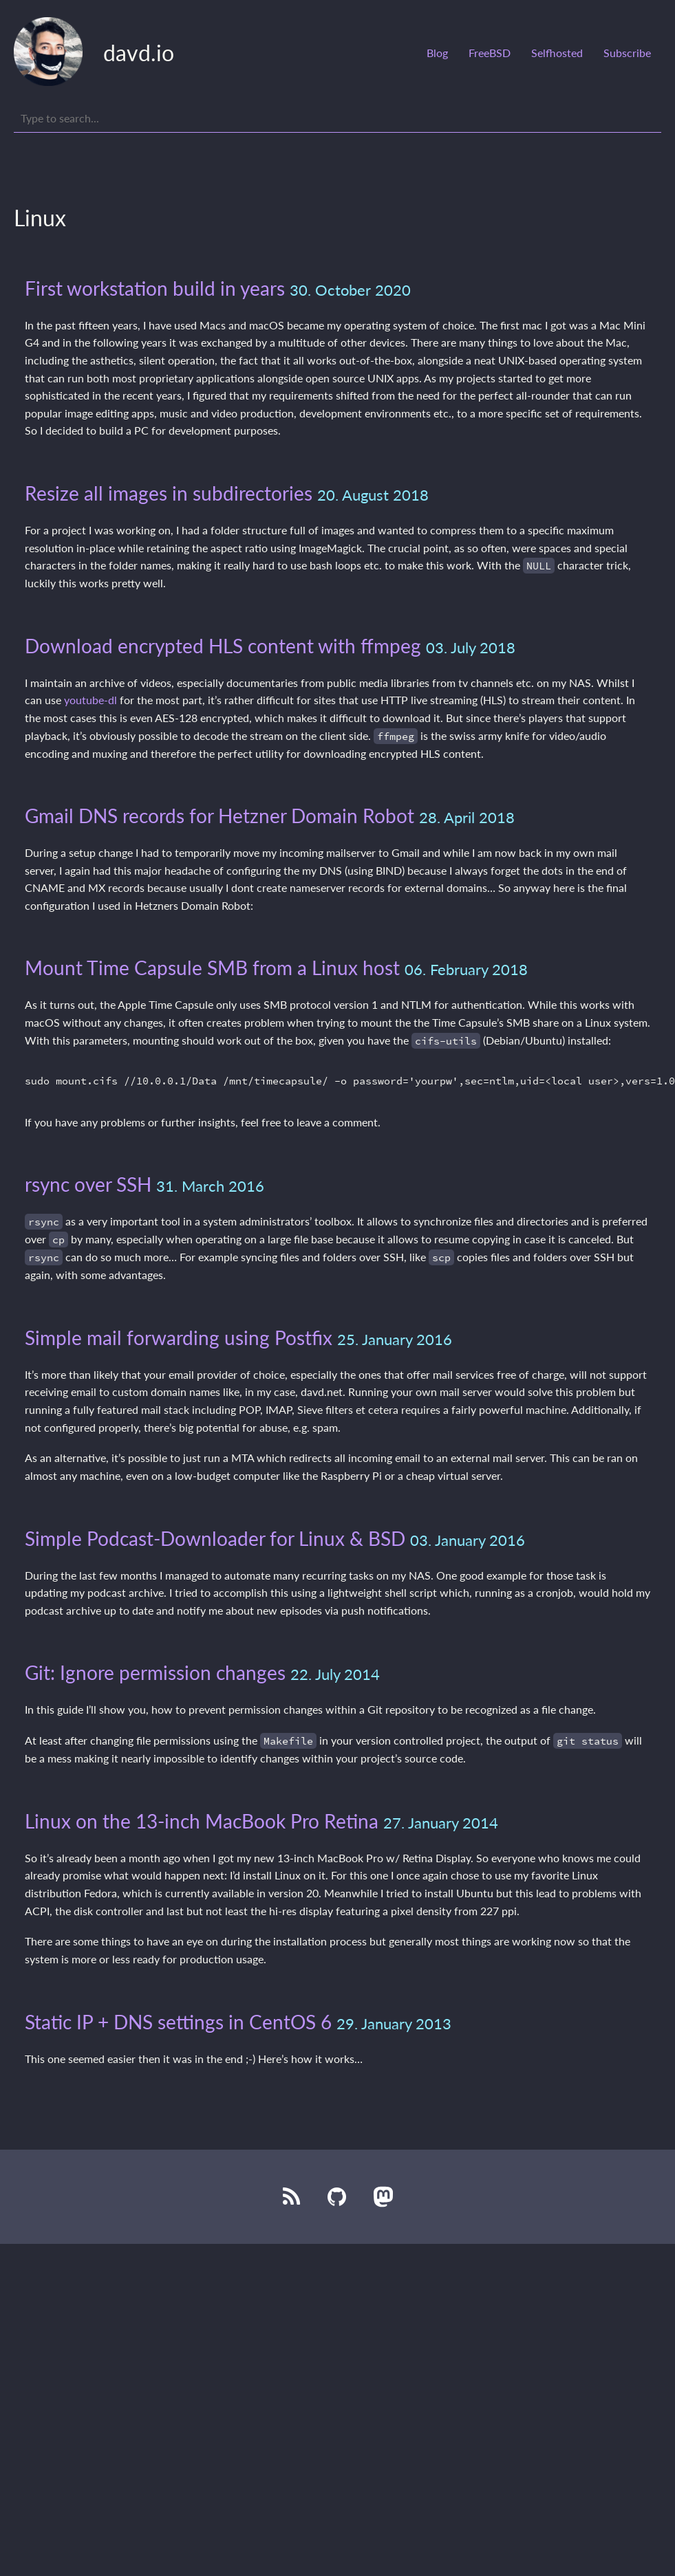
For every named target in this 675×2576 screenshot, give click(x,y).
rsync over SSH (88, 1184)
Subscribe (627, 52)
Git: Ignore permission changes (155, 1672)
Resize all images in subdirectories (168, 493)
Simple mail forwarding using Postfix (178, 1337)
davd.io (138, 52)
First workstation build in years (155, 288)
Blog (437, 52)
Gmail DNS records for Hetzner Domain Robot (219, 815)
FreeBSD (490, 52)
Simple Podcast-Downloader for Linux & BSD (215, 1538)
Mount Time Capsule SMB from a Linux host (212, 967)
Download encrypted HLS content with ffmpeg (223, 645)
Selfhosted (557, 52)
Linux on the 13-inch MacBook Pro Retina (201, 1821)
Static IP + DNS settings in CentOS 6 (178, 2021)
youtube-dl (90, 699)
